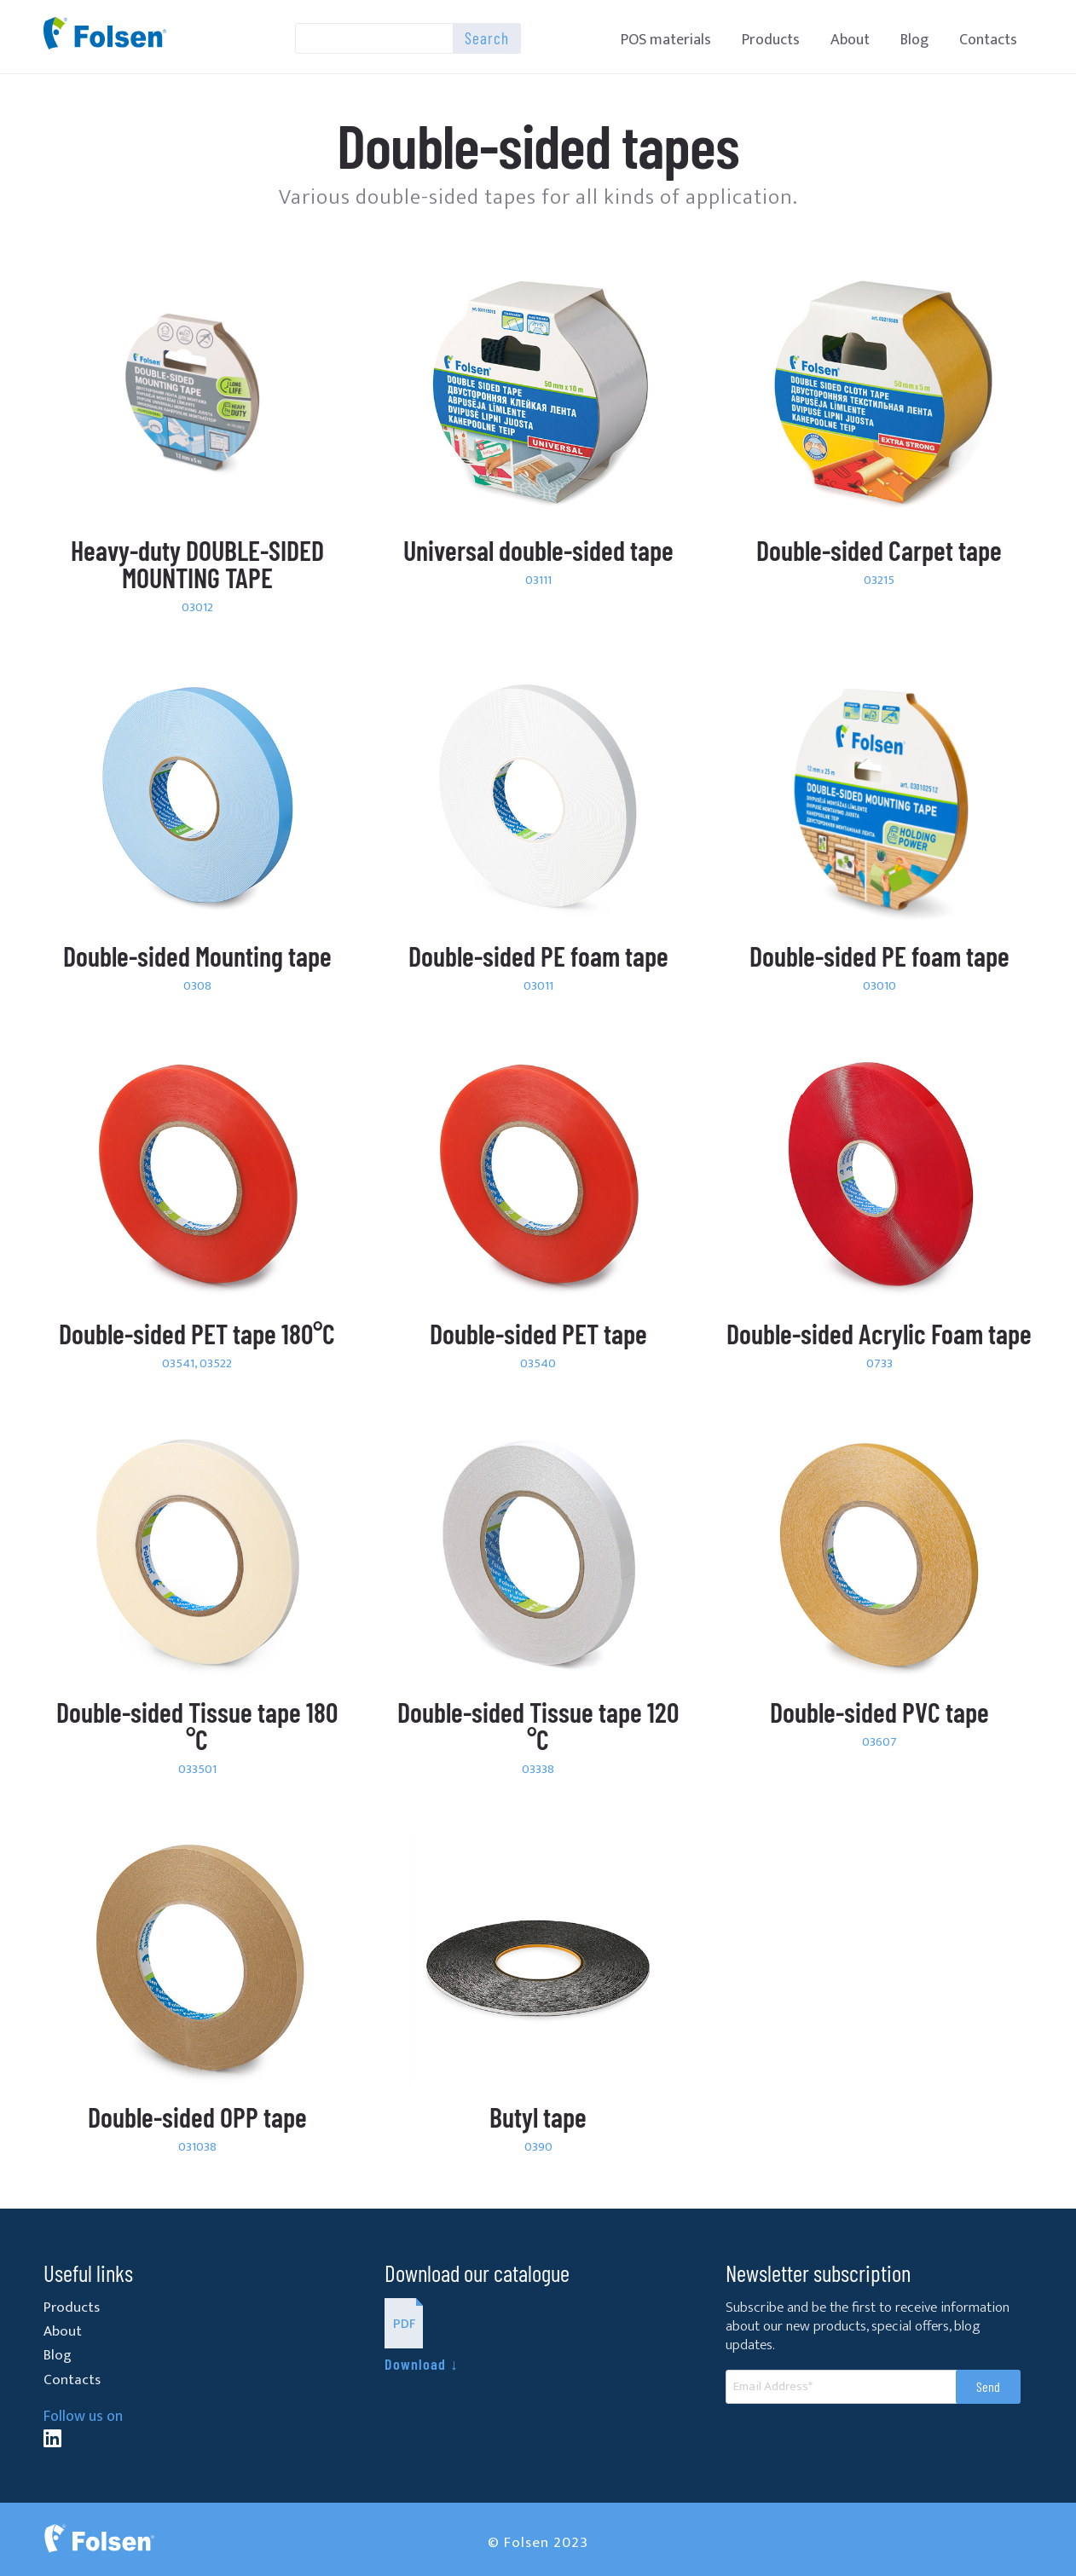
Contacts (988, 40)
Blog (914, 40)
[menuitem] (665, 39)
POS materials (666, 40)
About (850, 40)
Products (771, 40)
